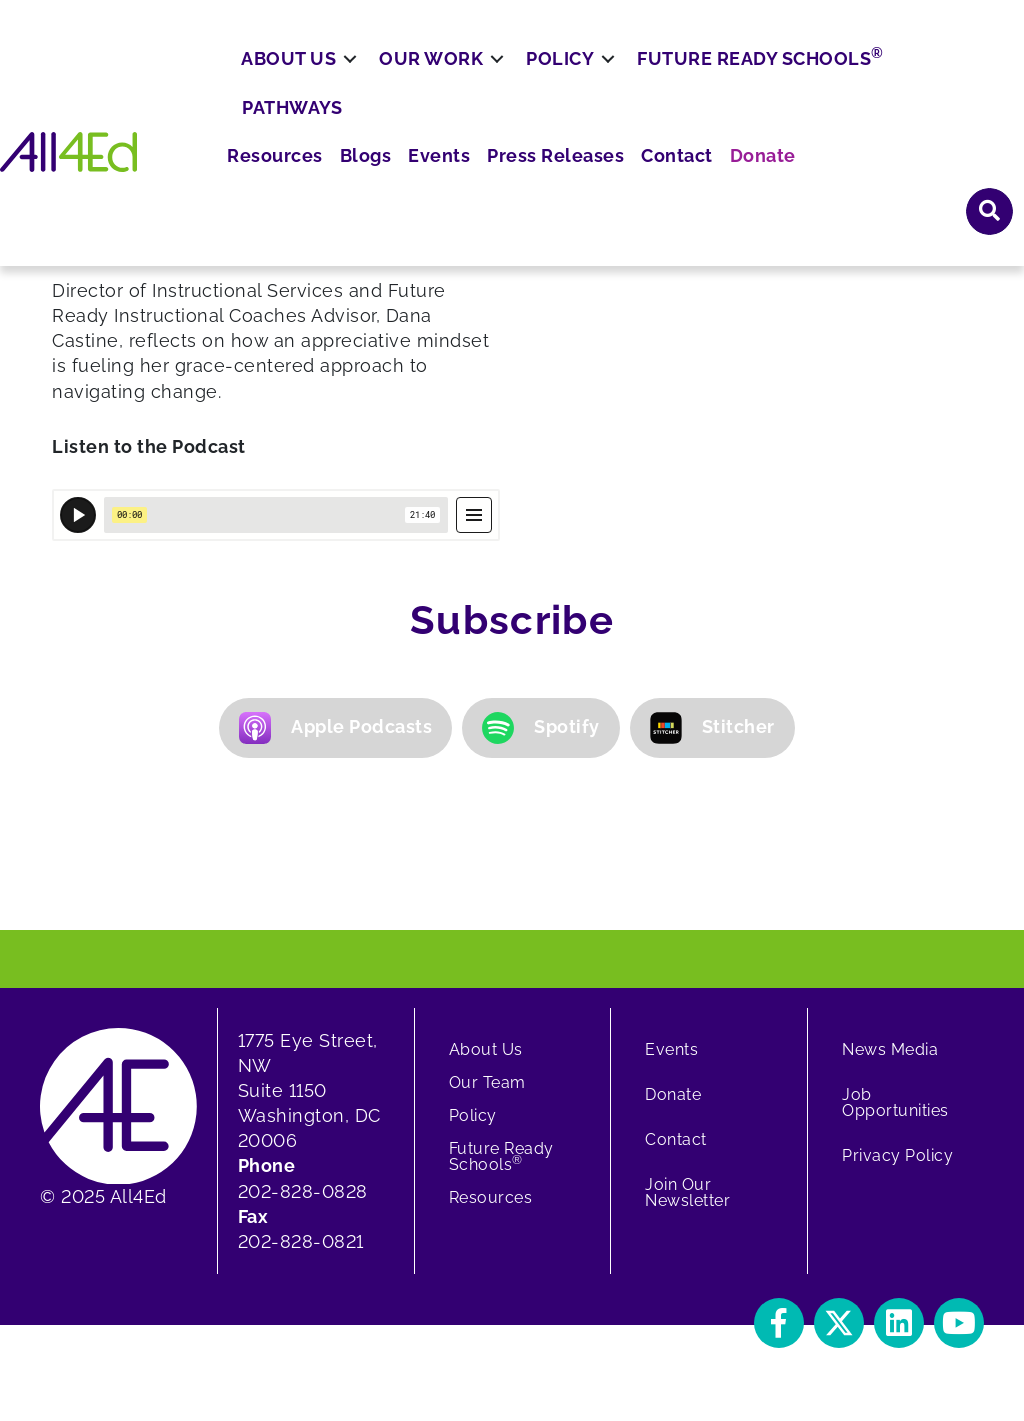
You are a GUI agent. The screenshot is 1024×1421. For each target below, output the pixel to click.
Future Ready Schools (760, 126)
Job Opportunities (895, 1102)
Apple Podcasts (335, 728)
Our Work (431, 127)
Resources (456, 70)
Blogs (540, 70)
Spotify (541, 728)
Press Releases (715, 70)
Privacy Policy (897, 1155)
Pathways (292, 175)
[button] (779, 1323)
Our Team (487, 1082)
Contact (826, 70)
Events (608, 70)
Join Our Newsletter (687, 1192)
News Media (890, 1049)
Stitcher (712, 728)
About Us (288, 127)
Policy (560, 127)
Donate (905, 70)
